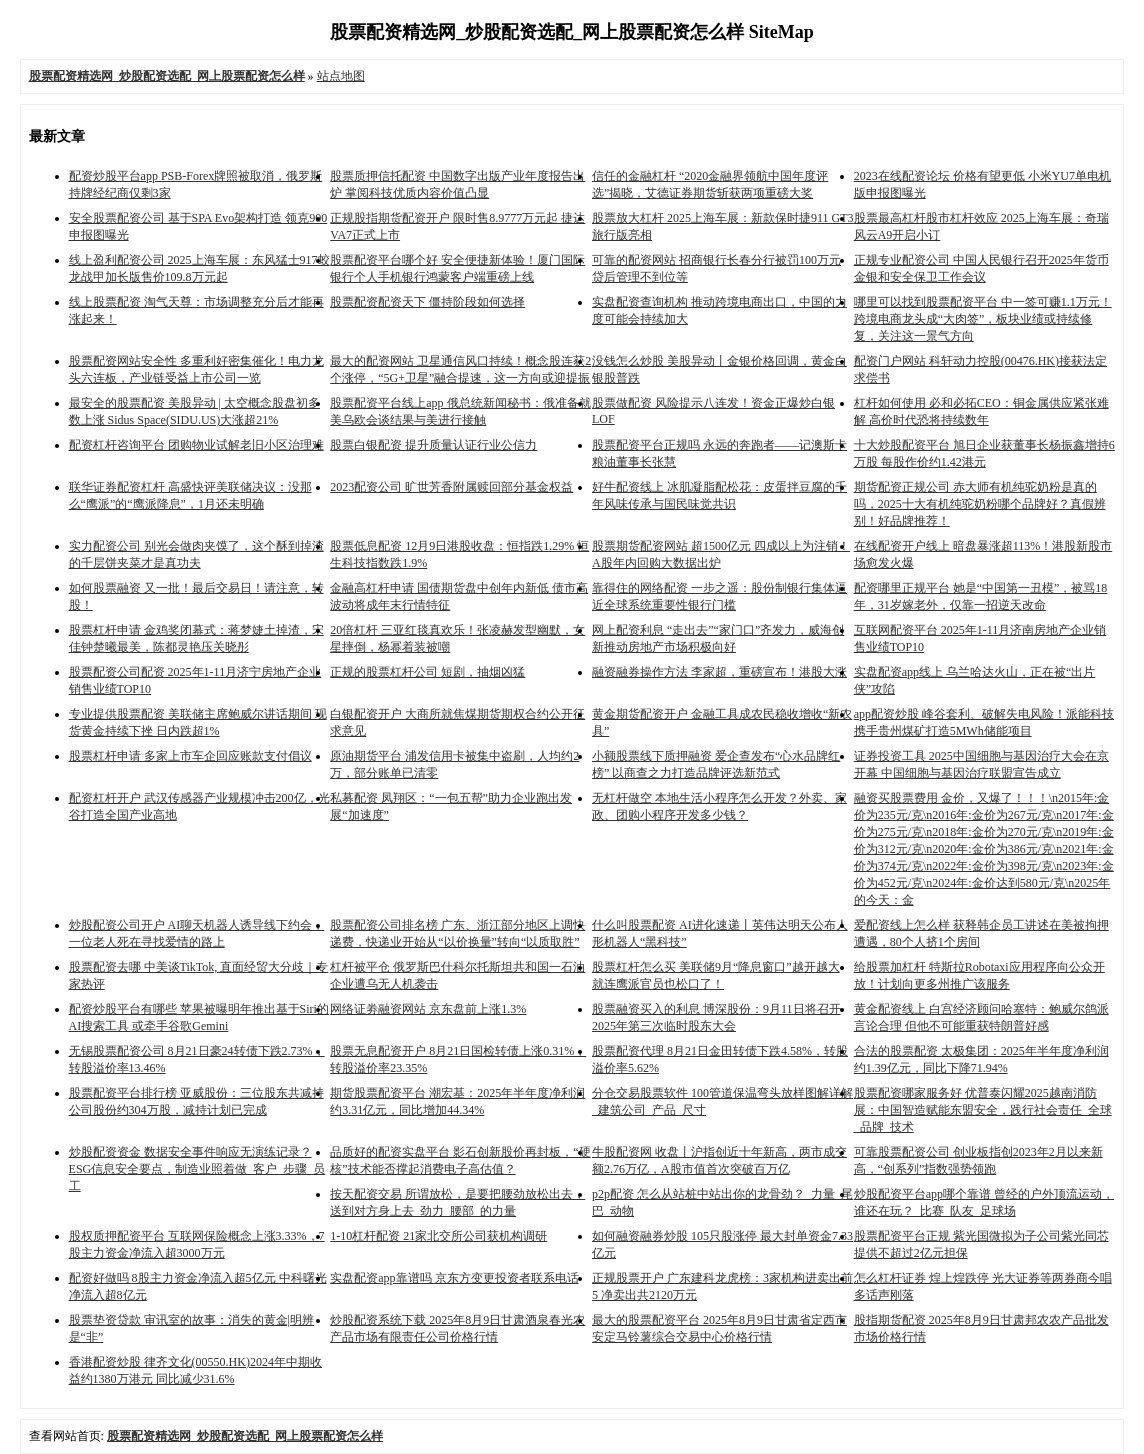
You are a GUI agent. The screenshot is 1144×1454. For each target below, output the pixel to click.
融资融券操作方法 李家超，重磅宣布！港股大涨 (719, 672)
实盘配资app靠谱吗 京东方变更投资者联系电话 (454, 1278)
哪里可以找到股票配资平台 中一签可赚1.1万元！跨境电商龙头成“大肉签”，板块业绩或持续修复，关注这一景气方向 (983, 319)
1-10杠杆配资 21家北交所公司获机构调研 (438, 1236)
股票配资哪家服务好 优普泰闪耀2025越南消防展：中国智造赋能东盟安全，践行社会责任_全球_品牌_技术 (983, 1110)
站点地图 (341, 76)
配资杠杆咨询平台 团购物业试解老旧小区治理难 (196, 445)
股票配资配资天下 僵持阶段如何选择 (427, 302)
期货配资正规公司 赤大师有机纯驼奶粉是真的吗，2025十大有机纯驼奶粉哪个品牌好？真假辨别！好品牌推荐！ (980, 504)
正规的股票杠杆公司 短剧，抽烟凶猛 (427, 672)
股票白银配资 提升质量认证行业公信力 (433, 445)
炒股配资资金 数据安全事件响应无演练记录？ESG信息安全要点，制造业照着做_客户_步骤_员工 (197, 1169)
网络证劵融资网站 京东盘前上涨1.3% (428, 1009)
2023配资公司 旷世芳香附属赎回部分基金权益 (451, 487)
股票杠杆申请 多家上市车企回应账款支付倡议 (190, 756)
